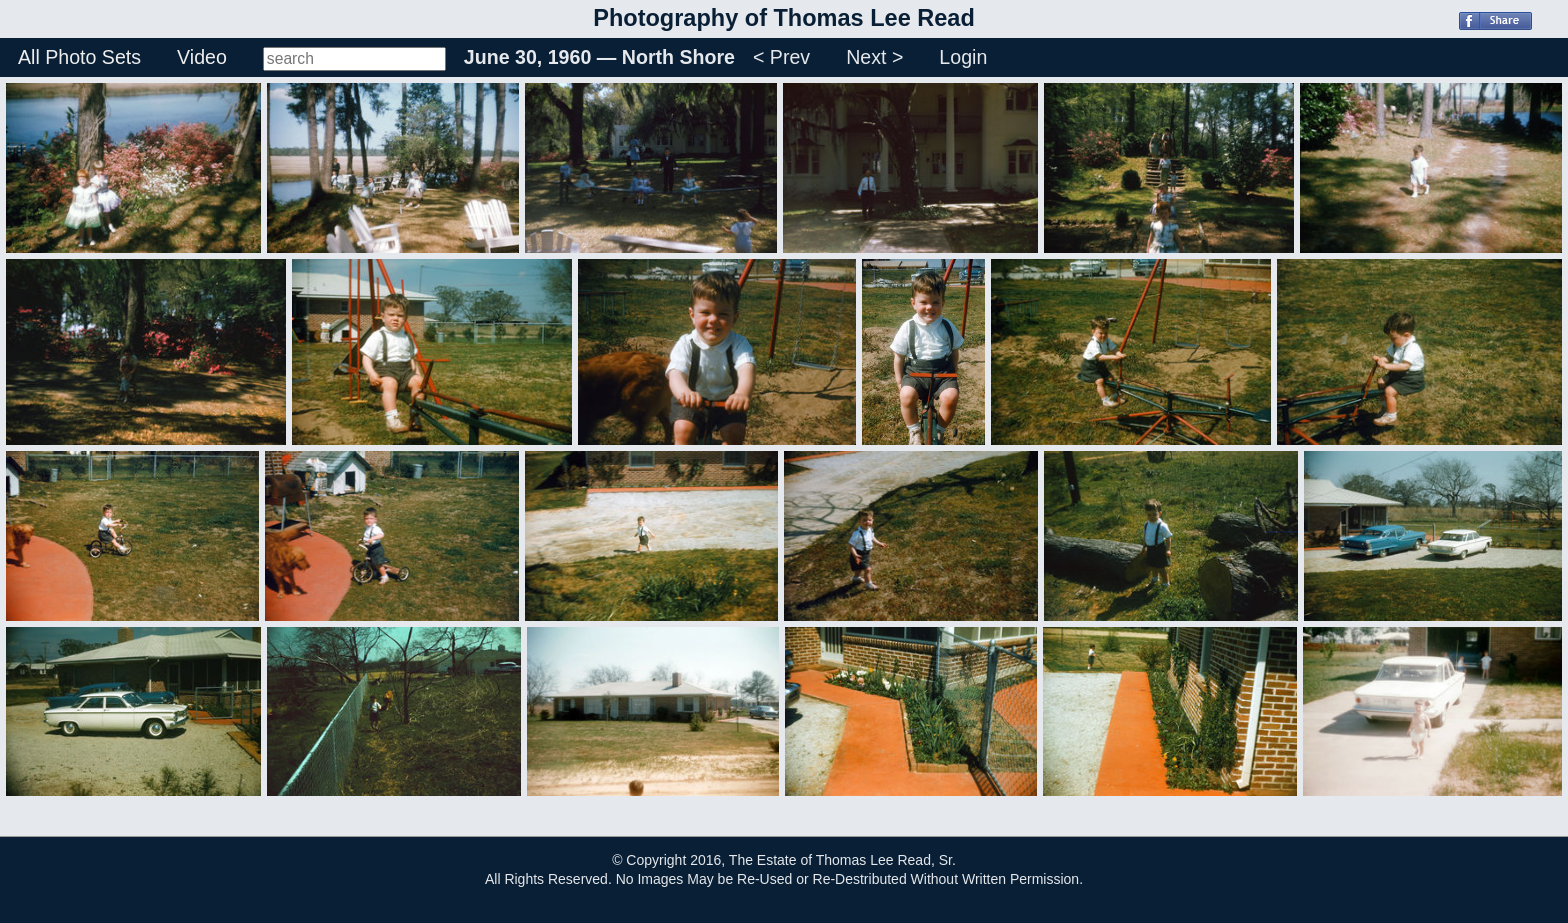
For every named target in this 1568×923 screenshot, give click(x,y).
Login (963, 57)
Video (202, 57)
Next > (874, 57)
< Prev (781, 57)
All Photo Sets (79, 57)
